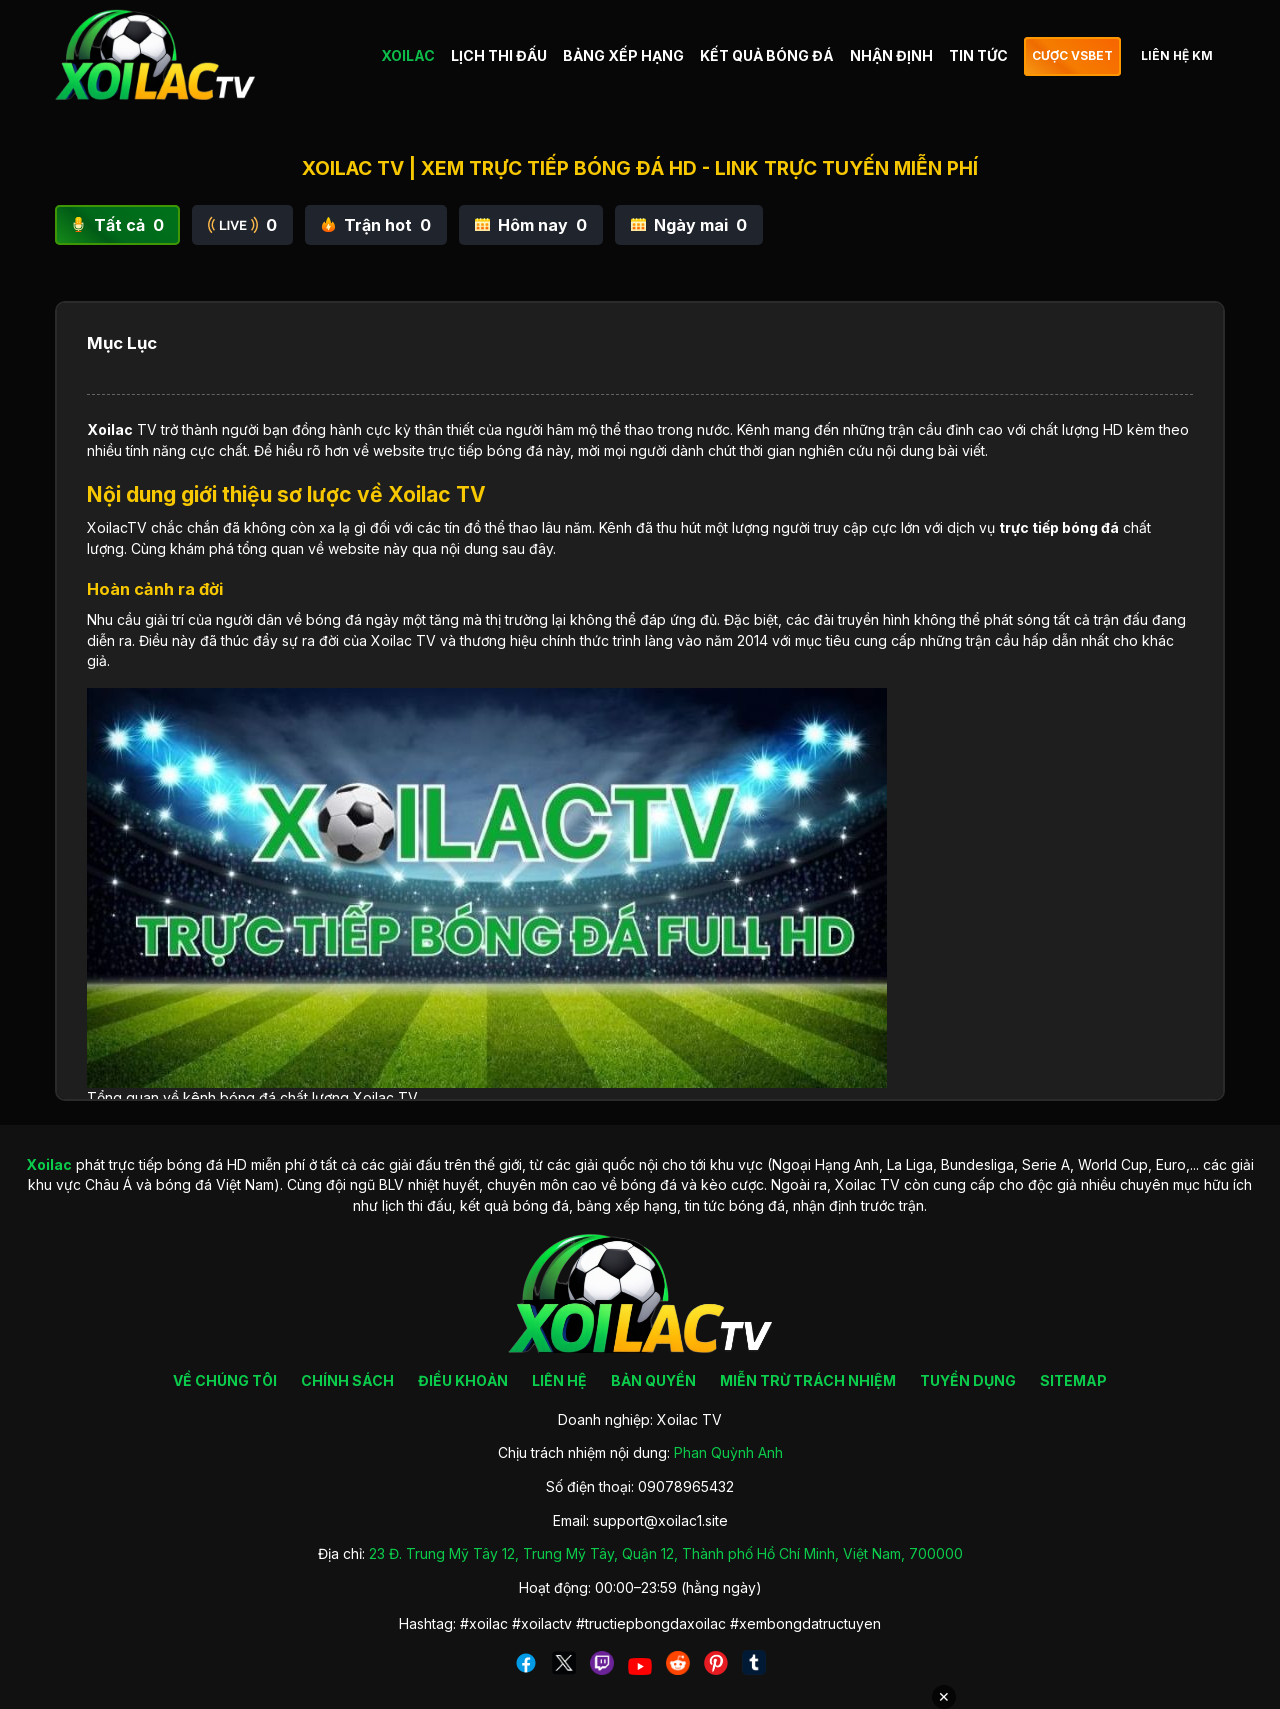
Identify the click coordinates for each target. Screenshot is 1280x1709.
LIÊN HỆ (559, 1380)
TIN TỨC (978, 55)
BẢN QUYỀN (653, 1380)
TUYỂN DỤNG (968, 1380)
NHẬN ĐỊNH (891, 55)
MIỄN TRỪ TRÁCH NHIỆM (808, 1380)
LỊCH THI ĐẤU (499, 55)
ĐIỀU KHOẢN (463, 1380)
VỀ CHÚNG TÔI (225, 1380)
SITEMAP (1073, 1380)
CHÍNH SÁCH (347, 1380)
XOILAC (408, 55)
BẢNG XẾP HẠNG (623, 55)
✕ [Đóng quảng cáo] (944, 1697)
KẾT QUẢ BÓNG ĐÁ (767, 55)
